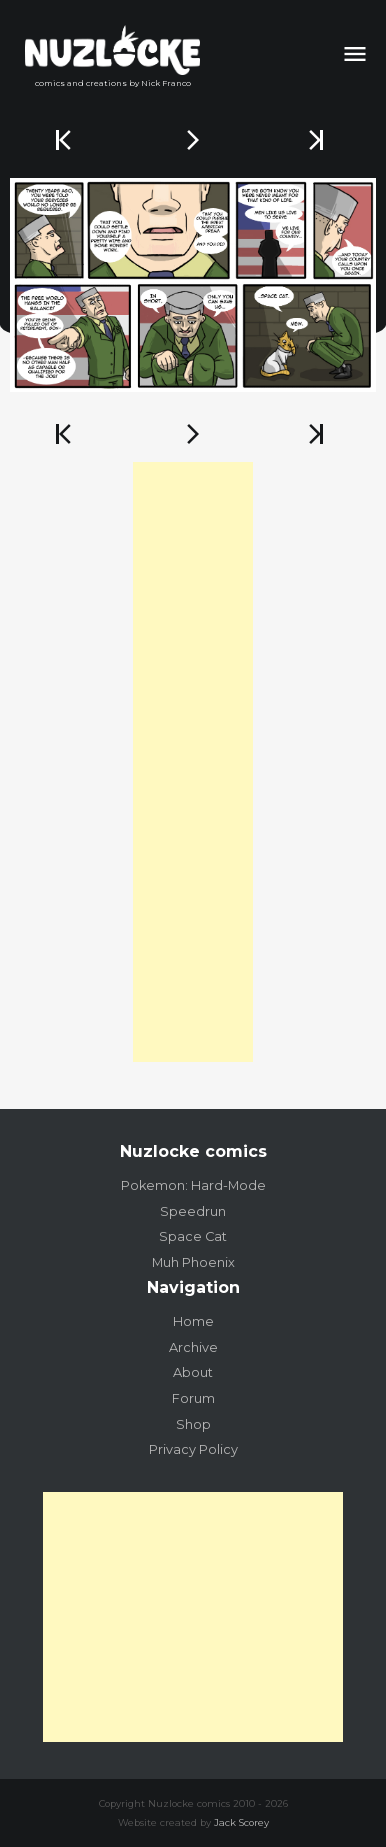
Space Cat (193, 1236)
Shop (193, 1424)
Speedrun (193, 1211)
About (193, 1372)
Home (193, 1321)
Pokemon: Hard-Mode (193, 1185)
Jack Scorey (241, 1822)
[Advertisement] (193, 762)
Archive (193, 1347)
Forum (193, 1398)
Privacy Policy (193, 1449)
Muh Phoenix (193, 1262)
